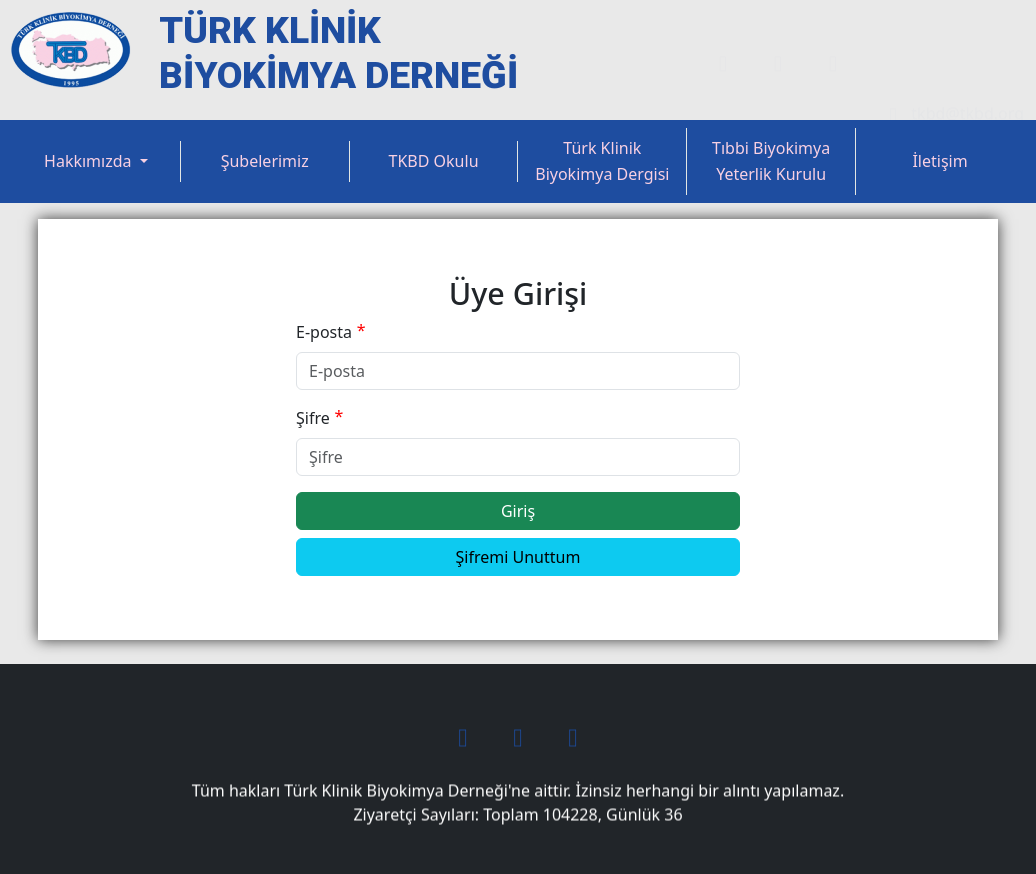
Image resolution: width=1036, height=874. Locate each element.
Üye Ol (999, 27)
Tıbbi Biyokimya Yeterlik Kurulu (771, 161)
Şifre (313, 418)
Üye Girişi (910, 27)
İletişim (939, 161)
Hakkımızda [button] (90, 161)
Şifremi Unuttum (518, 557)
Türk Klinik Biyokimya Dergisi (602, 161)
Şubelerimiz (265, 161)
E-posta (324, 332)
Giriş (518, 511)
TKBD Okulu (434, 161)
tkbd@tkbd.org (951, 79)
